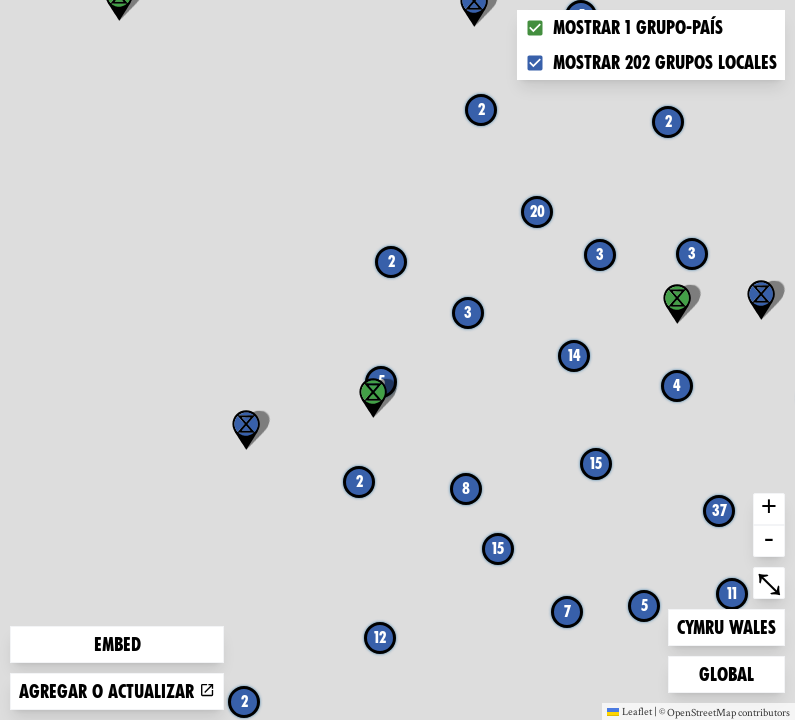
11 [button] (732, 593)
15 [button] (498, 548)
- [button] (769, 541)
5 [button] (644, 605)
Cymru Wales (726, 625)
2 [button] (244, 701)
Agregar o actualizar (117, 691)
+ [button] (769, 509)
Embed (117, 644)
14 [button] (574, 355)
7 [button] (567, 611)
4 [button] (677, 385)
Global (731, 672)
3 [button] (692, 253)
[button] (761, 300)
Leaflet (629, 711)
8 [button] (466, 488)
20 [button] (537, 211)
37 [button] (719, 510)
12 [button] (380, 637)
